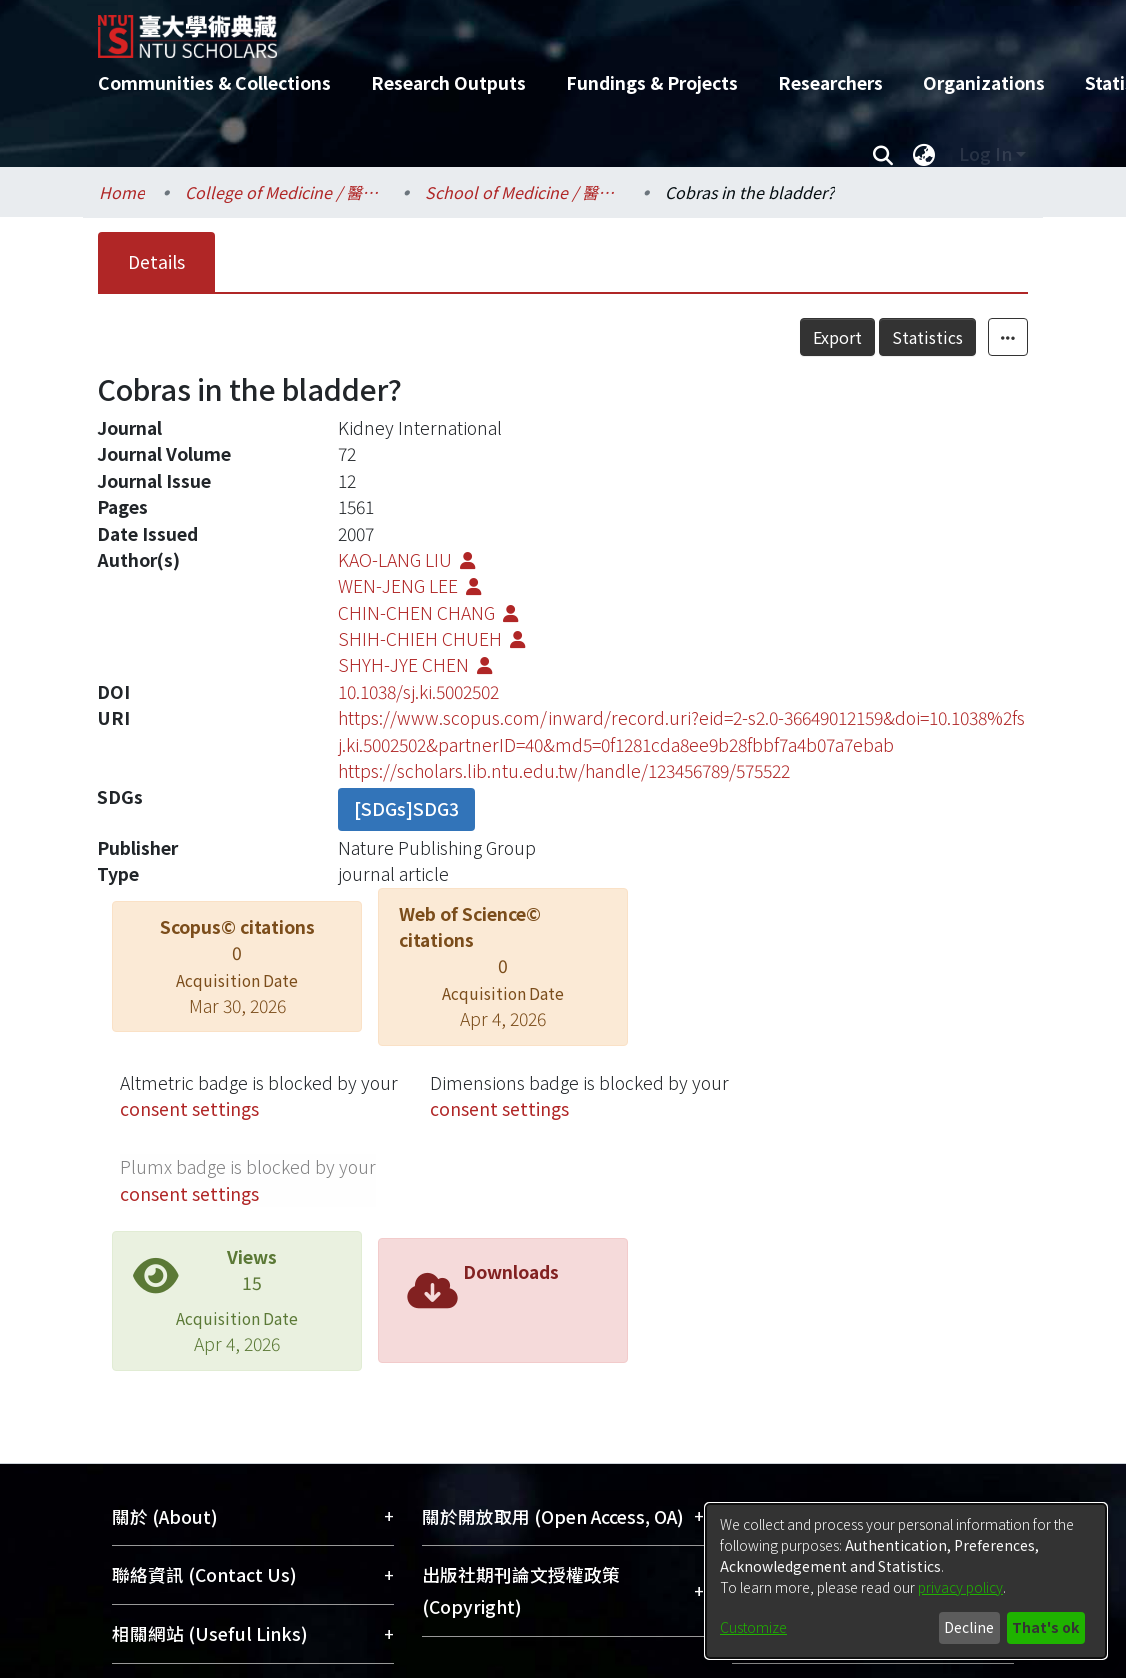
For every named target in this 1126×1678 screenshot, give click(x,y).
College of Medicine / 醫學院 (285, 192)
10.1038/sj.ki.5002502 (418, 691)
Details (156, 261)
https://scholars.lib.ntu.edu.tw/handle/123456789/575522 (564, 770)
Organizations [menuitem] (984, 82)
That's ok (1045, 1627)
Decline (969, 1627)
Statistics (927, 337)
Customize (753, 1627)
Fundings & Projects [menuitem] (652, 82)
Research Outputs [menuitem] (448, 82)
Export (837, 337)
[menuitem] (924, 154)
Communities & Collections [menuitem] (214, 82)
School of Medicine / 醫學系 (525, 192)
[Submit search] (882, 154)
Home (122, 192)
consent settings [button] (189, 1108)
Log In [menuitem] (985, 153)
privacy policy (960, 1587)
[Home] (545, 29)
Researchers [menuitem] (830, 82)
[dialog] (906, 1581)
